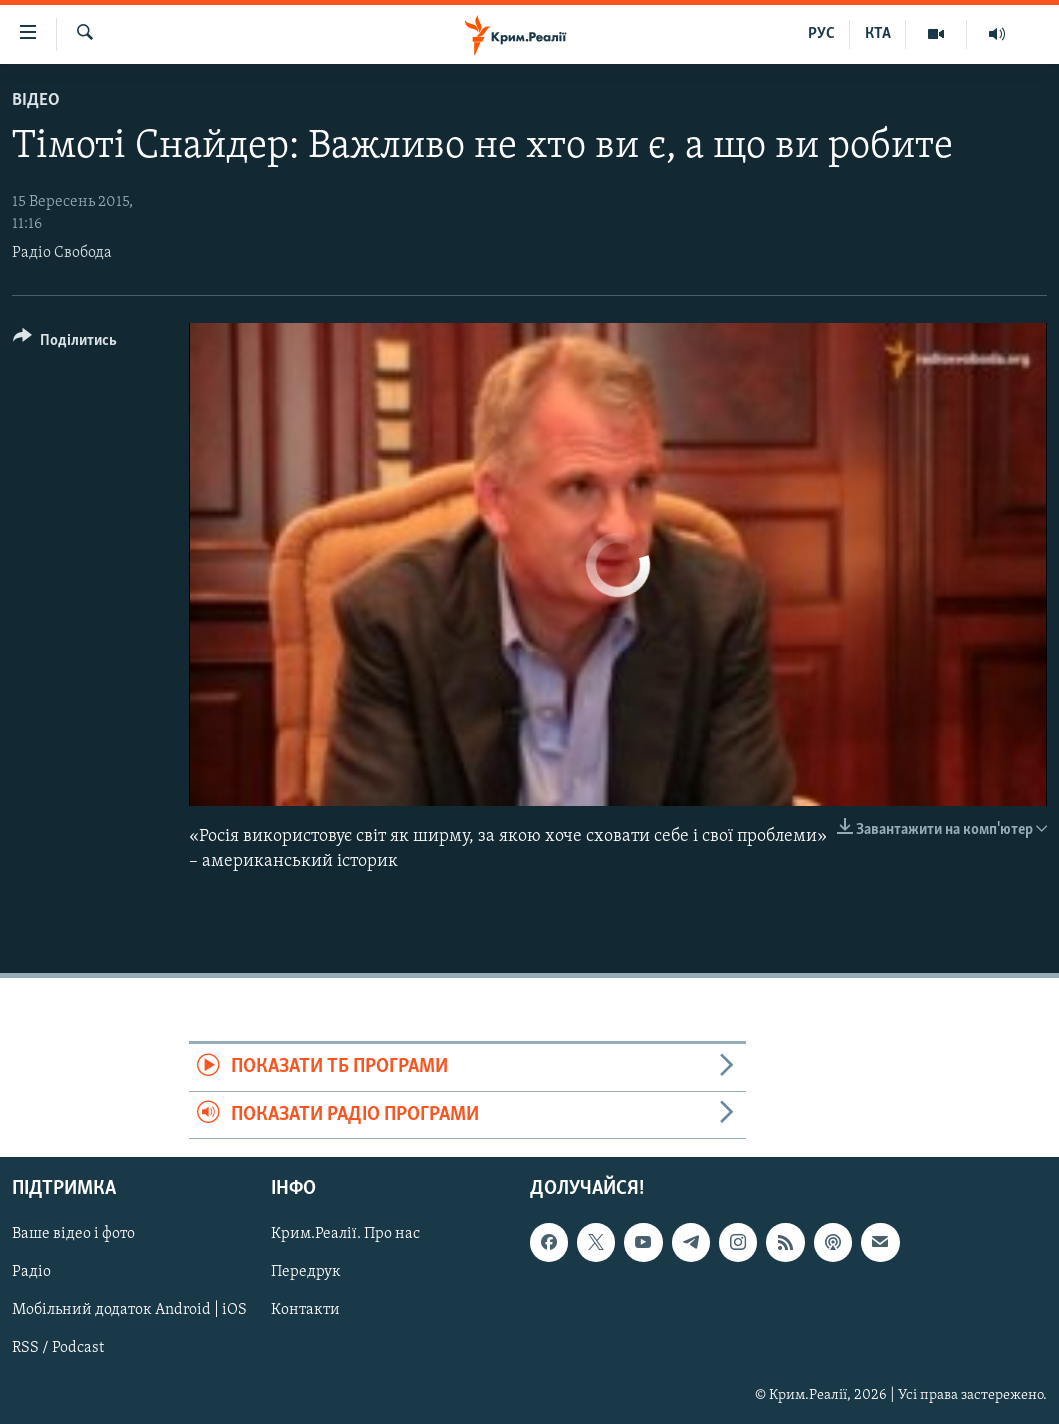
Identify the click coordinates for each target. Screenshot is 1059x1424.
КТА (878, 34)
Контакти (305, 1311)
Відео (36, 100)
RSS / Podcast (58, 1349)
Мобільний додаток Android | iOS (129, 1311)
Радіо (31, 1272)
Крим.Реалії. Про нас (345, 1234)
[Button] (65, 343)
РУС (821, 34)
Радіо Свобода (62, 253)
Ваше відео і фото (73, 1234)
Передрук (306, 1272)
